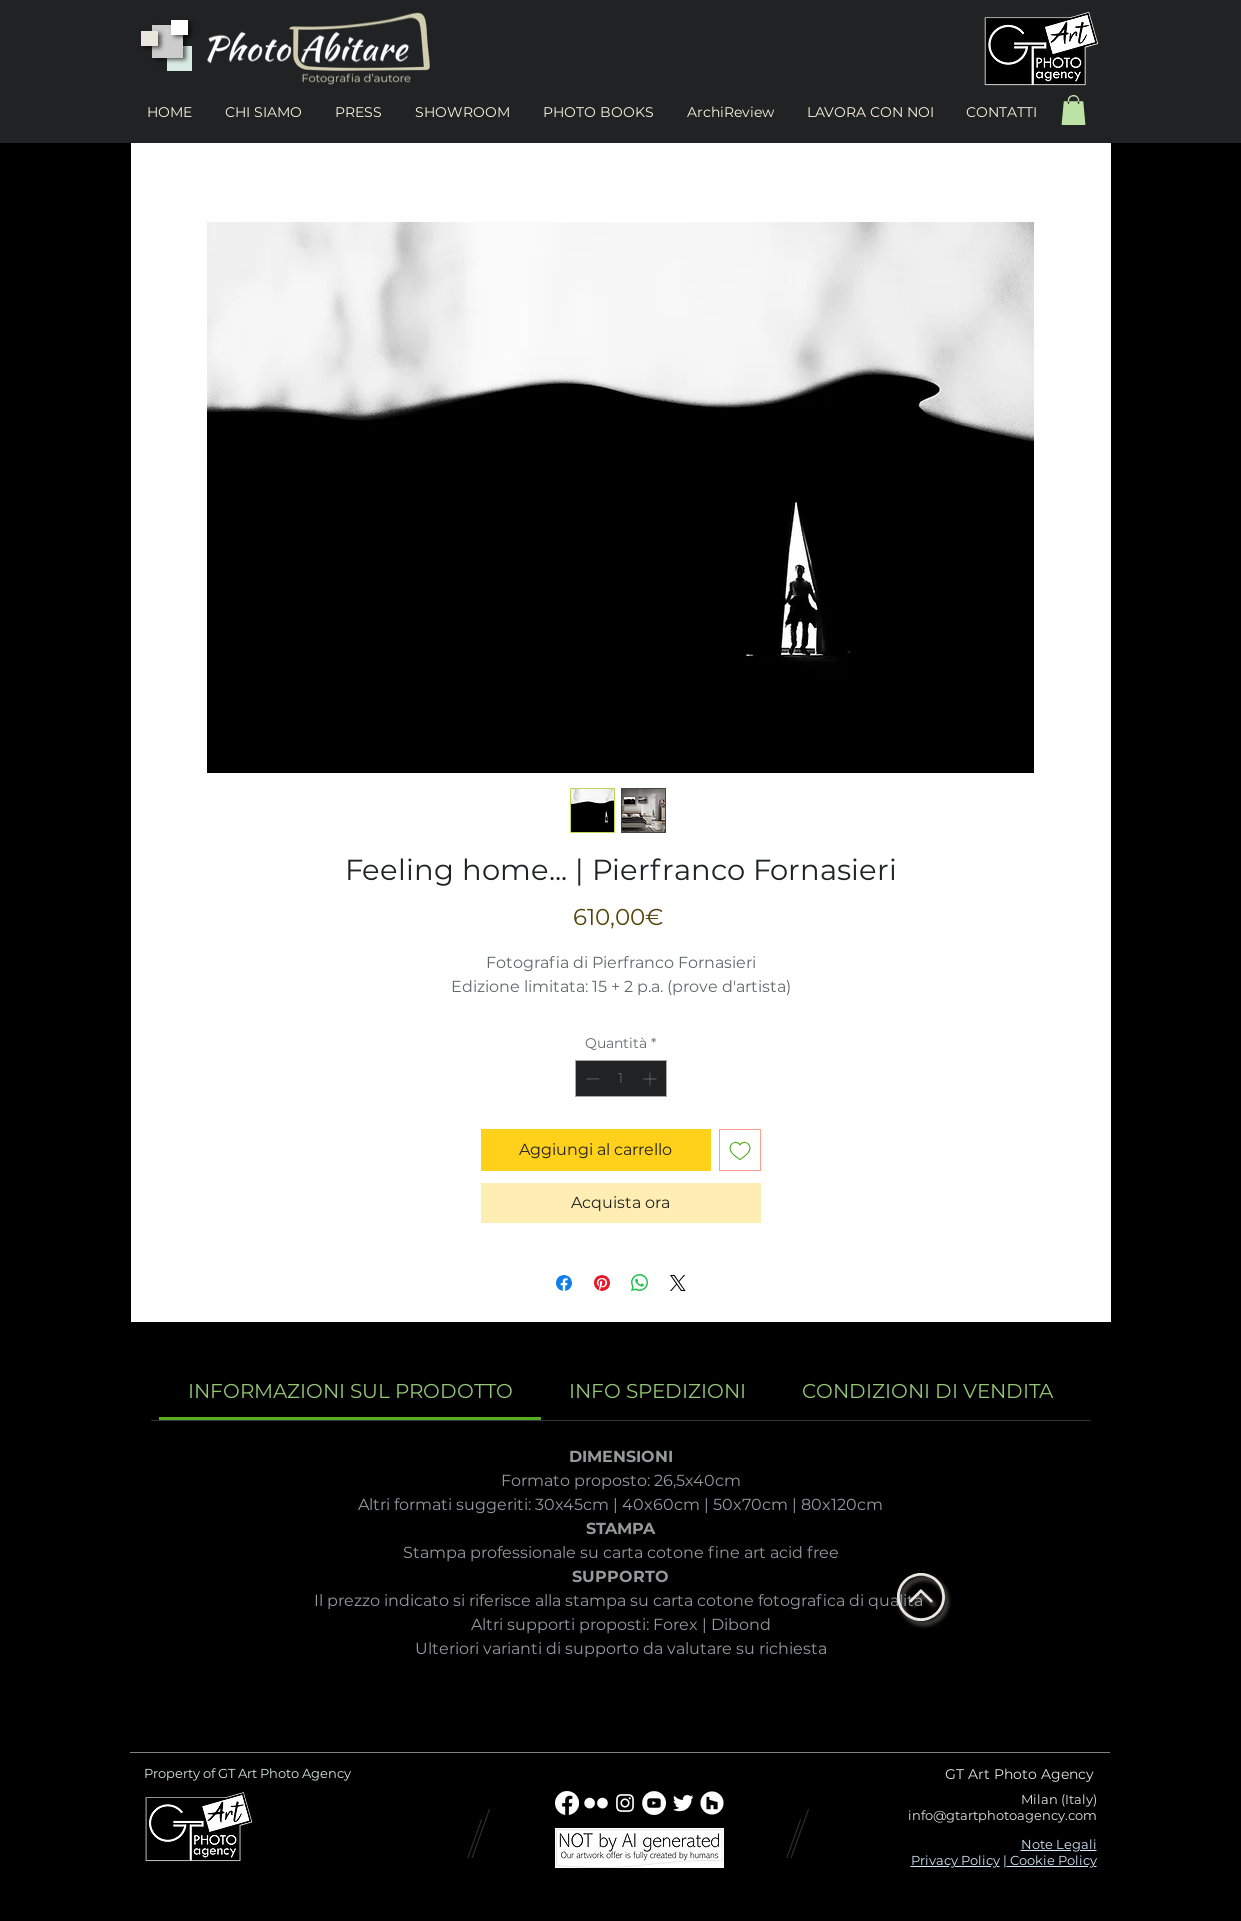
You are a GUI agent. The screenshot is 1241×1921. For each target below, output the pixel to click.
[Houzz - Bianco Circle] (712, 1803)
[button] (1073, 110)
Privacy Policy (955, 1860)
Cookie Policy (1052, 1860)
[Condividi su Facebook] (564, 1283)
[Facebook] (567, 1803)
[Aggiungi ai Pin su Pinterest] (602, 1283)
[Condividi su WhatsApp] (640, 1283)
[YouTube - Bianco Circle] (654, 1803)
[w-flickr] (596, 1803)
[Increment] (651, 1078)
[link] (350, 1391)
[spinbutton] (621, 1078)
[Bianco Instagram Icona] (625, 1803)
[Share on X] (678, 1283)
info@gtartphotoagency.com (1002, 1815)
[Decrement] (590, 1078)
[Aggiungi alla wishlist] (740, 1150)
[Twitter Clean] (683, 1803)
